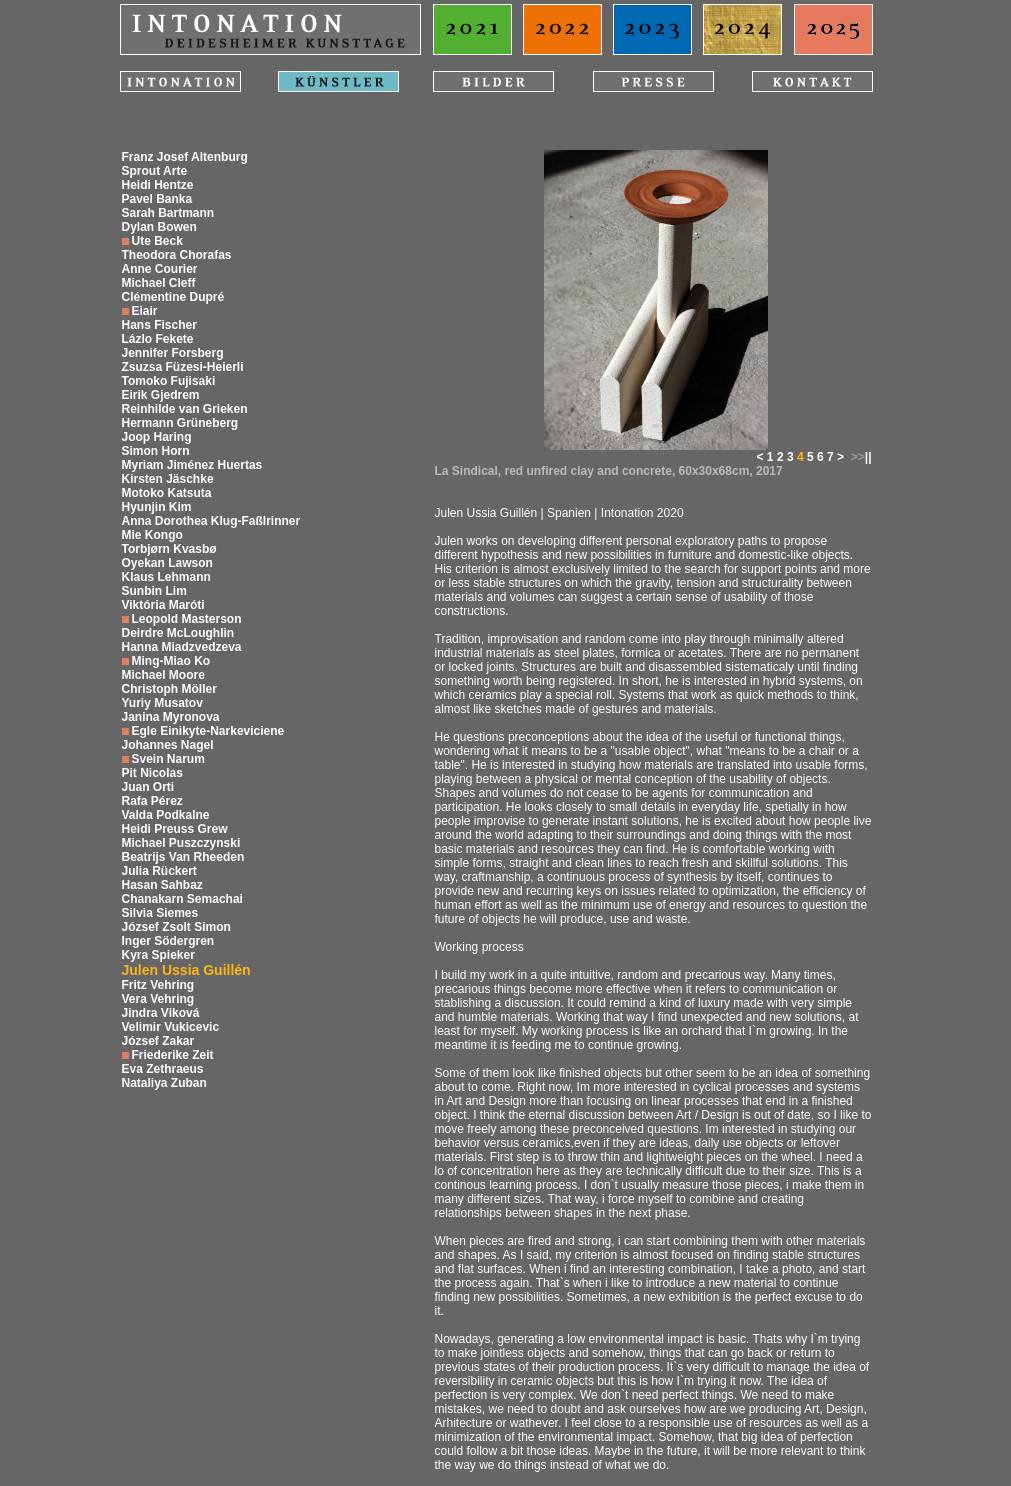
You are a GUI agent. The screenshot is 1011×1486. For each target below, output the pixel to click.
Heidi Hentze (158, 185)
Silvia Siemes (160, 913)
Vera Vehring (158, 999)
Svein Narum (168, 759)
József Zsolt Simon (176, 927)
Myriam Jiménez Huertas (192, 465)
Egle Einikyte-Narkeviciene (208, 731)
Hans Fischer (159, 325)
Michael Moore (163, 675)
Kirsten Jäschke (168, 479)
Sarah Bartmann (168, 213)
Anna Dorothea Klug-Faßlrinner (211, 521)
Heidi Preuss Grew (175, 829)
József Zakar (158, 1041)
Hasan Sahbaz (162, 885)
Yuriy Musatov (162, 703)
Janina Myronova (171, 717)
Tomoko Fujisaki (169, 381)
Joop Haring (157, 437)
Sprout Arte (155, 171)
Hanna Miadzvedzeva (182, 647)
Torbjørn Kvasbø (169, 549)
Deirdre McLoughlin (178, 633)
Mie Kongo (152, 535)
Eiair (145, 311)
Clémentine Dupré (173, 297)
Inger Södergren (168, 941)
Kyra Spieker (158, 955)
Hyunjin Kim (157, 507)
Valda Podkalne (166, 815)
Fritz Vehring (158, 985)
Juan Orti (148, 787)
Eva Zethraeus (163, 1069)
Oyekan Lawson (167, 563)
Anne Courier (160, 269)
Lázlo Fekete (158, 339)
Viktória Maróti (163, 605)
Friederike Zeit (173, 1055)
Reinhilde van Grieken (185, 409)
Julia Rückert (159, 871)
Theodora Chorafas (177, 255)
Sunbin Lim (154, 591)
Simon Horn (156, 451)
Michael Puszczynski (181, 843)
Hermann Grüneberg (180, 423)
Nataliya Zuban (164, 1083)
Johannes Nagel (168, 745)
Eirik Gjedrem (161, 395)
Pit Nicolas (152, 773)
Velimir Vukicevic (171, 1027)
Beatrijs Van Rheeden (183, 857)
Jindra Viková (161, 1013)
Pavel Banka (157, 199)
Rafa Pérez (152, 801)
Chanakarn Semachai (182, 899)
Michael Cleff (159, 283)
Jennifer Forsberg (173, 353)
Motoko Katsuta (167, 493)
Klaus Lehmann (166, 577)
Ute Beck (157, 241)
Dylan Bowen (159, 227)
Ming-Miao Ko (171, 661)
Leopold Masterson (187, 619)
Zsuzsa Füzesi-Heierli (183, 367)
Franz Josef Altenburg (185, 157)
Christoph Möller (169, 689)
